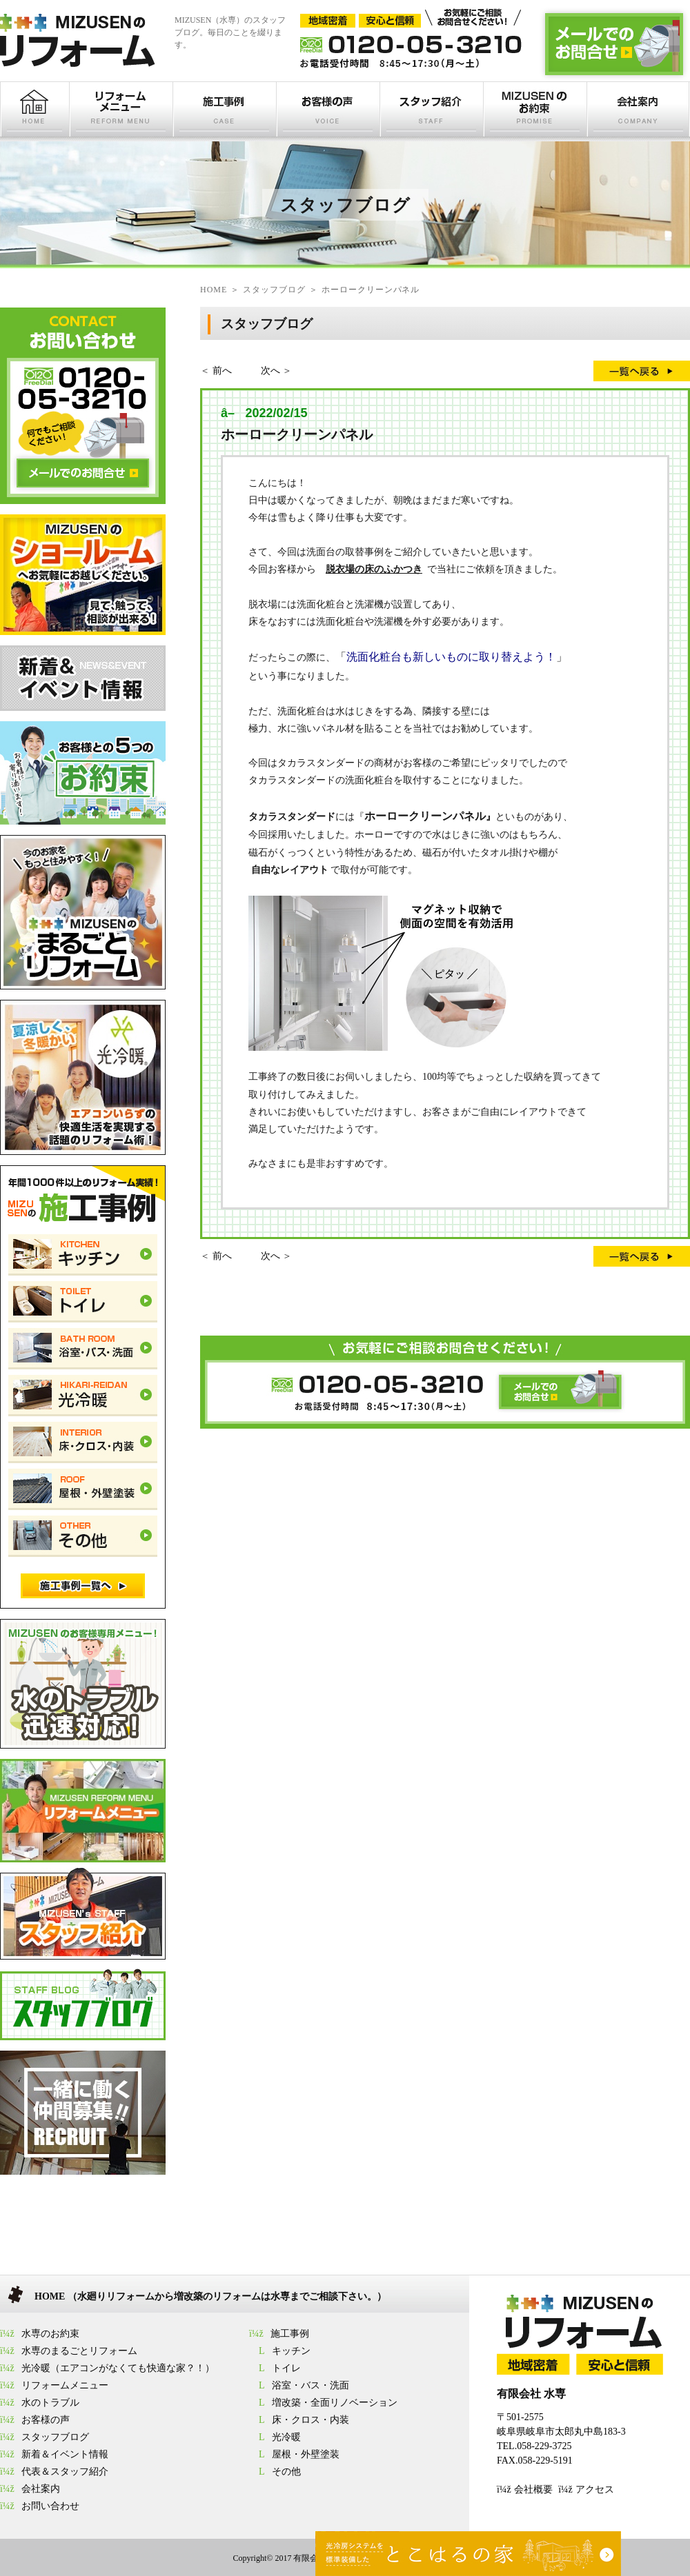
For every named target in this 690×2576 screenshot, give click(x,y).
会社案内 (40, 2489)
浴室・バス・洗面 (310, 2385)
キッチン (291, 2351)
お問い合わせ (50, 2506)
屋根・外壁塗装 (305, 2454)
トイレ (286, 2368)
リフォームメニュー (64, 2385)
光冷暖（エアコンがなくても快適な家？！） (118, 2368)
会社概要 (533, 2489)
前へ (222, 370)
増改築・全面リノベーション (334, 2402)
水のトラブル (50, 2402)
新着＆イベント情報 (64, 2454)
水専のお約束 (50, 2333)
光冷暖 (286, 2437)
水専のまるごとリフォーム (79, 2351)
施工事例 (289, 2333)
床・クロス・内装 (310, 2420)
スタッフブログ (55, 2437)
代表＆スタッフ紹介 (64, 2471)
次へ (270, 370)
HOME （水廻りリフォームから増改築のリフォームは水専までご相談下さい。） (210, 2296)
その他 (286, 2471)
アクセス (594, 2489)
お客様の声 (45, 2420)
